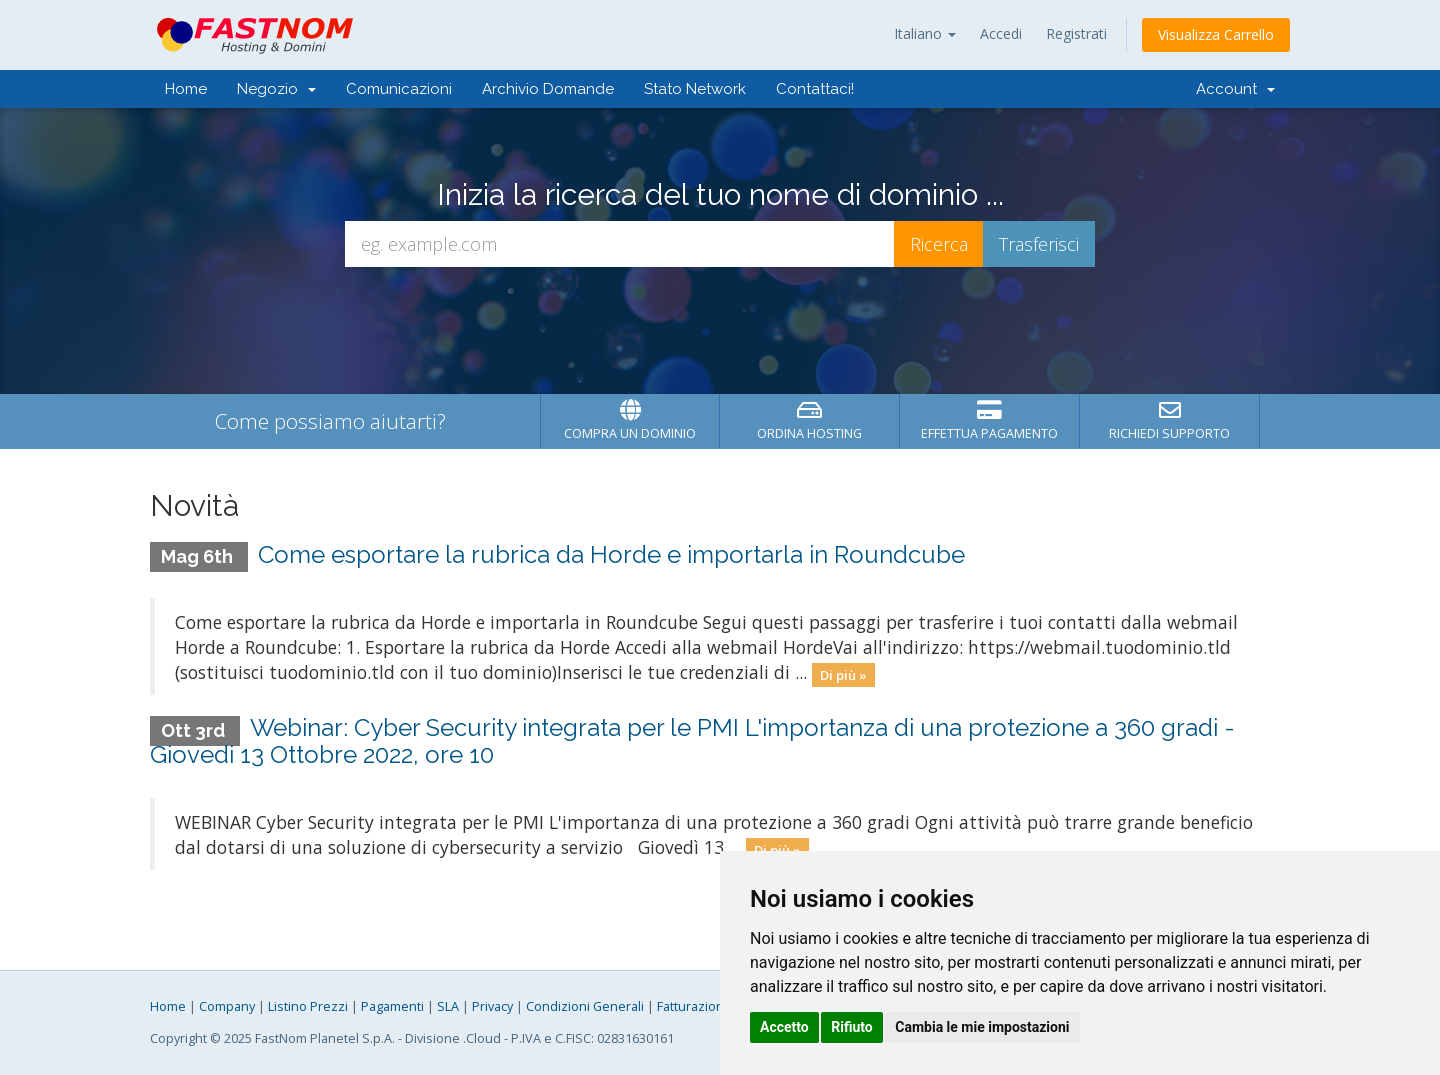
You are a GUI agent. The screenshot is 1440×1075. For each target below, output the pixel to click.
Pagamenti (392, 1006)
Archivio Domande (548, 89)
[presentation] (720, 321)
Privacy (492, 1006)
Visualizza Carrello (1216, 34)
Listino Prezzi (308, 1006)
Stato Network (695, 89)
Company (227, 1006)
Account (1235, 89)
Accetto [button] (784, 1027)
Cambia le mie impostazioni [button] (982, 1027)
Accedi (1001, 33)
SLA (448, 1006)
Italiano (925, 33)
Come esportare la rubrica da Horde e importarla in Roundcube (611, 554)
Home (186, 89)
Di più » (843, 674)
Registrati (1076, 33)
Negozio (276, 89)
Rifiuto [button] (852, 1027)
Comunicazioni (399, 89)
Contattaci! (815, 89)
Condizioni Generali (585, 1006)
